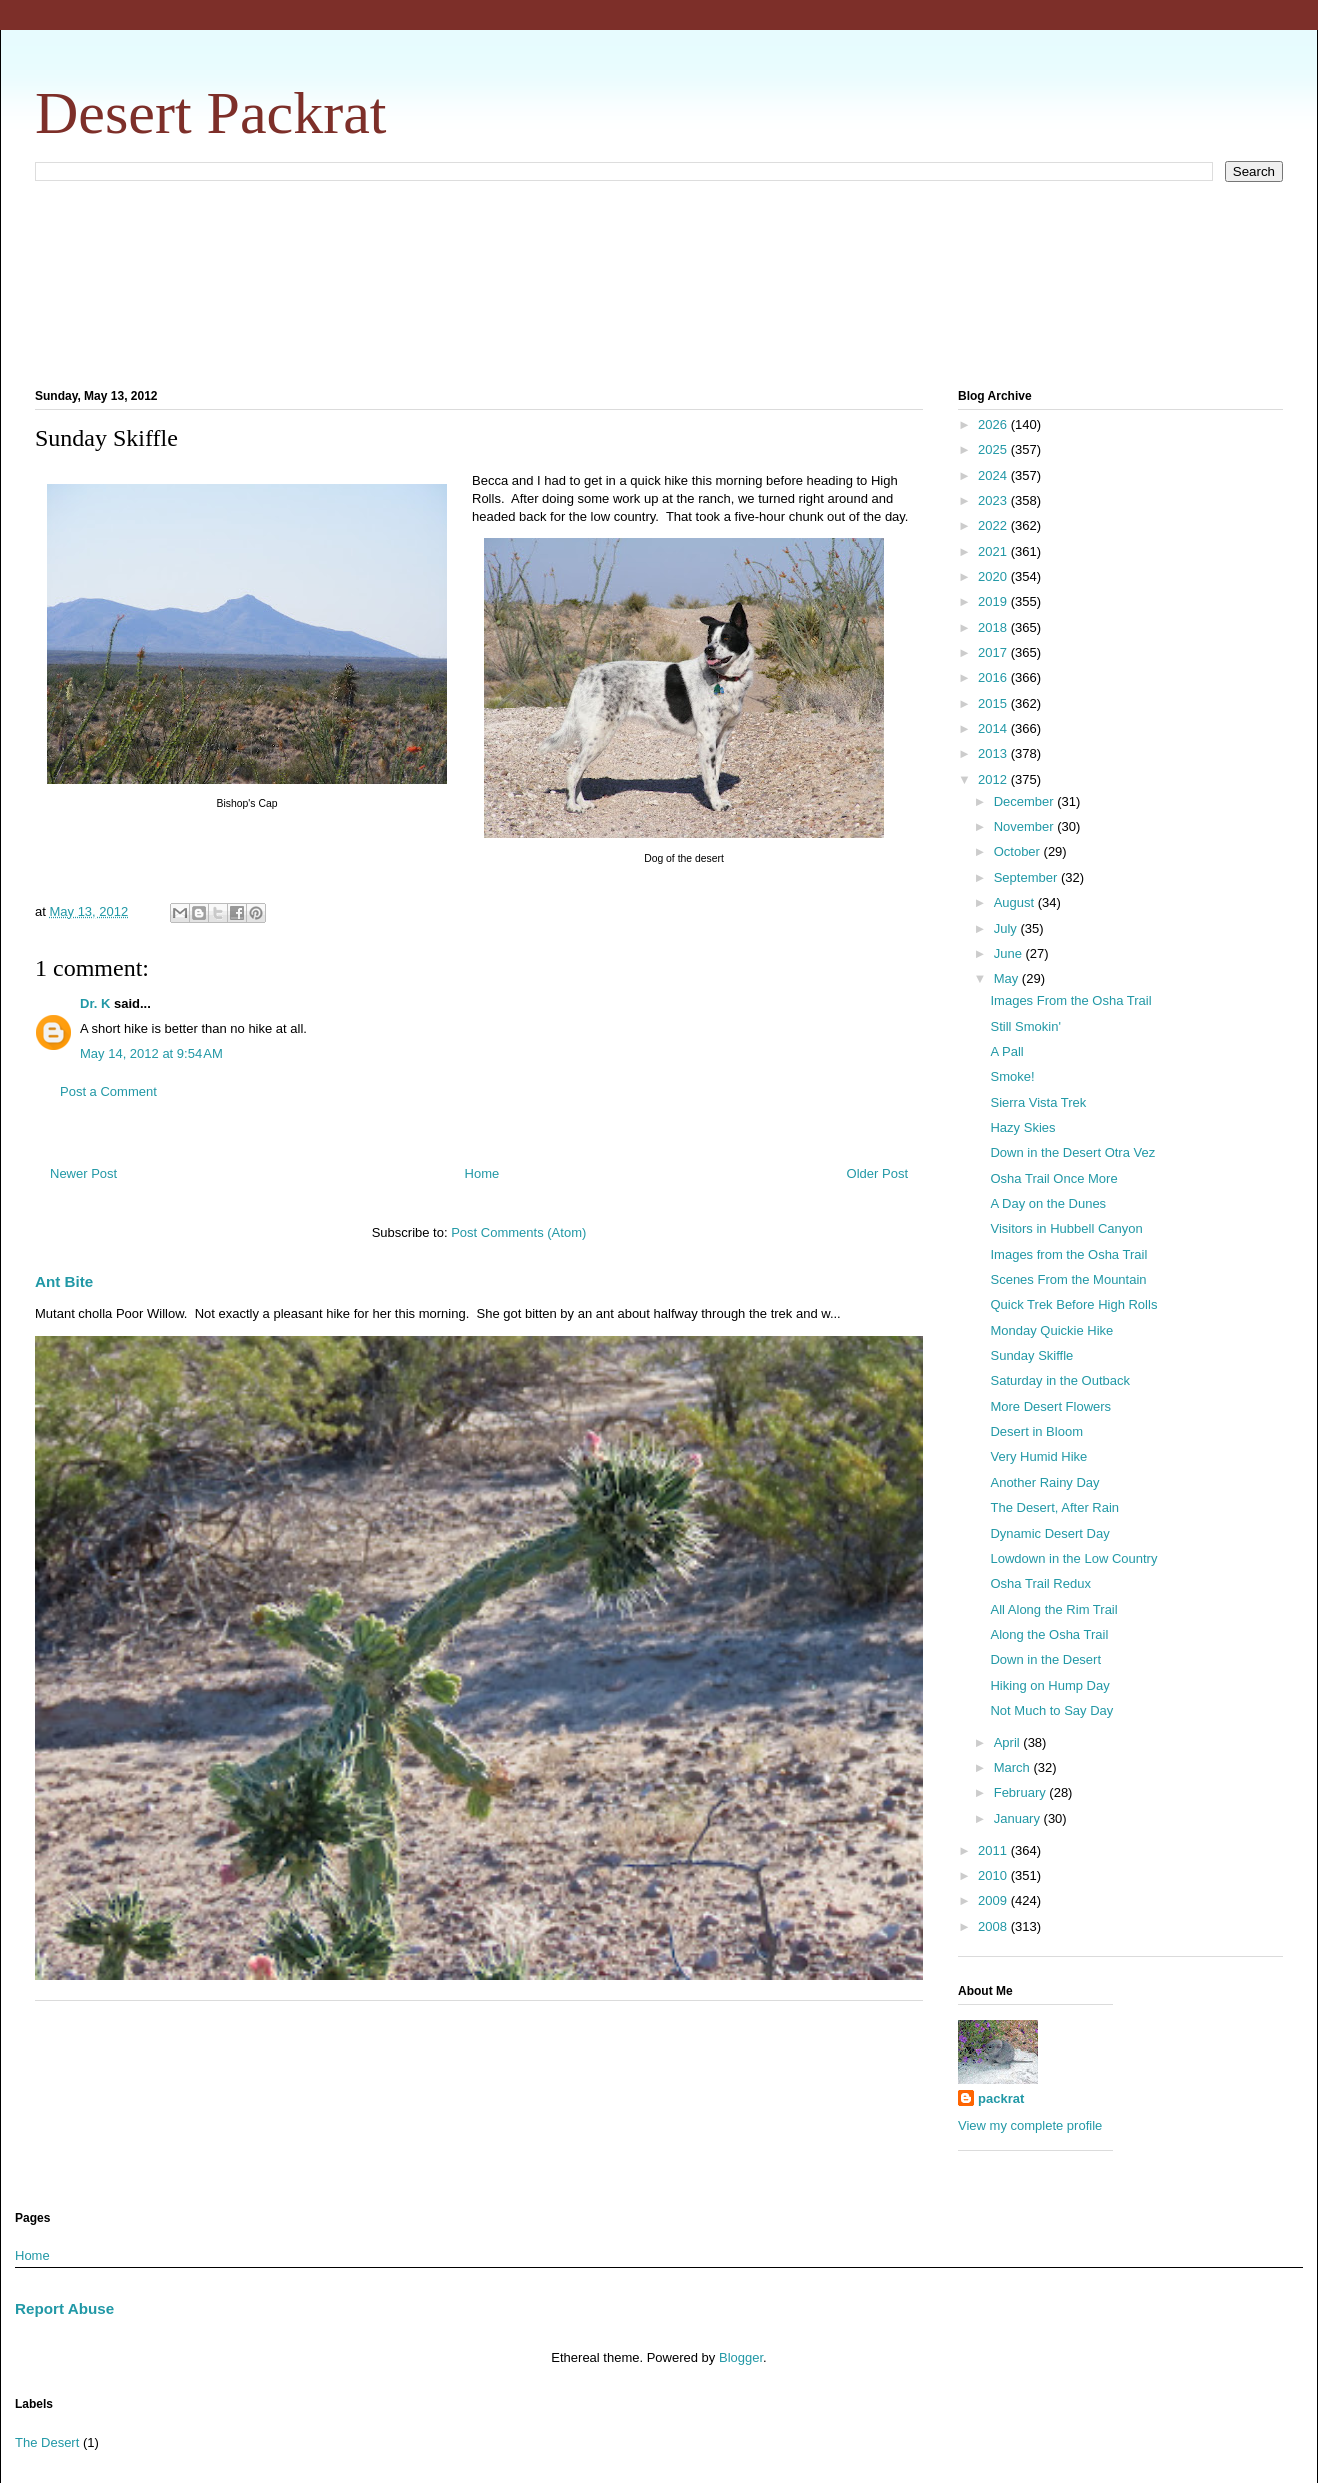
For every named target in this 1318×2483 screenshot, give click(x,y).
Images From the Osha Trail (1070, 1000)
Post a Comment (108, 1091)
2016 (994, 677)
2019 (994, 601)
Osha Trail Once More (1053, 1178)
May (1008, 978)
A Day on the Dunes (1048, 1203)
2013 (994, 753)
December (1026, 801)
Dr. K (95, 1003)
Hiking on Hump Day (1049, 1685)
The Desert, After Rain (1054, 1507)
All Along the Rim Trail (1053, 1609)
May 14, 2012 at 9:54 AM (151, 1053)
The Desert (47, 2442)
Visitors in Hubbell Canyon (1066, 1228)
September (1027, 877)
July (1007, 928)
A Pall (1006, 1051)
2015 (994, 703)
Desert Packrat (211, 113)
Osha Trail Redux (1040, 1583)
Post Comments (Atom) (518, 1232)
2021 (994, 551)
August (1016, 902)
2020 (994, 576)
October (1019, 851)
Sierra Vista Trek (1038, 1102)
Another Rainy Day (1044, 1482)
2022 (994, 525)
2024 (994, 475)
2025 (994, 449)
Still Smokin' (1025, 1026)
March (1014, 1767)
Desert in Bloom (1036, 1431)
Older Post (877, 1173)
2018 (994, 627)
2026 (994, 424)
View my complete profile (1030, 2125)
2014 (994, 728)
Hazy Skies (1022, 1127)
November (1026, 826)
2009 (994, 1900)
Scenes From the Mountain (1068, 1279)
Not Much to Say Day (1051, 1710)
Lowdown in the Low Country (1073, 1558)
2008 (994, 1926)
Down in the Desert (1045, 1659)
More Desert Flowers (1050, 1406)
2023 (994, 500)
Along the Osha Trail (1049, 1634)
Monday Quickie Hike (1051, 1330)
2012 (994, 779)
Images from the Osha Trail (1068, 1254)
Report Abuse (64, 2308)
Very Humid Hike (1038, 1456)
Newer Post (83, 1173)
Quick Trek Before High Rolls (1073, 1304)
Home (482, 1173)
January (1019, 1818)
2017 (994, 652)
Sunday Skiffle (1031, 1355)
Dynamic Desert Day (1049, 1533)
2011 (994, 1850)
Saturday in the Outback (1059, 1380)
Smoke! (1012, 1076)
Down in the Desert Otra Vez (1072, 1152)
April (1009, 1742)
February (1022, 1792)
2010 (994, 1875)
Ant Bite (64, 1281)
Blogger (741, 2357)
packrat (1001, 2098)
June (1010, 953)
